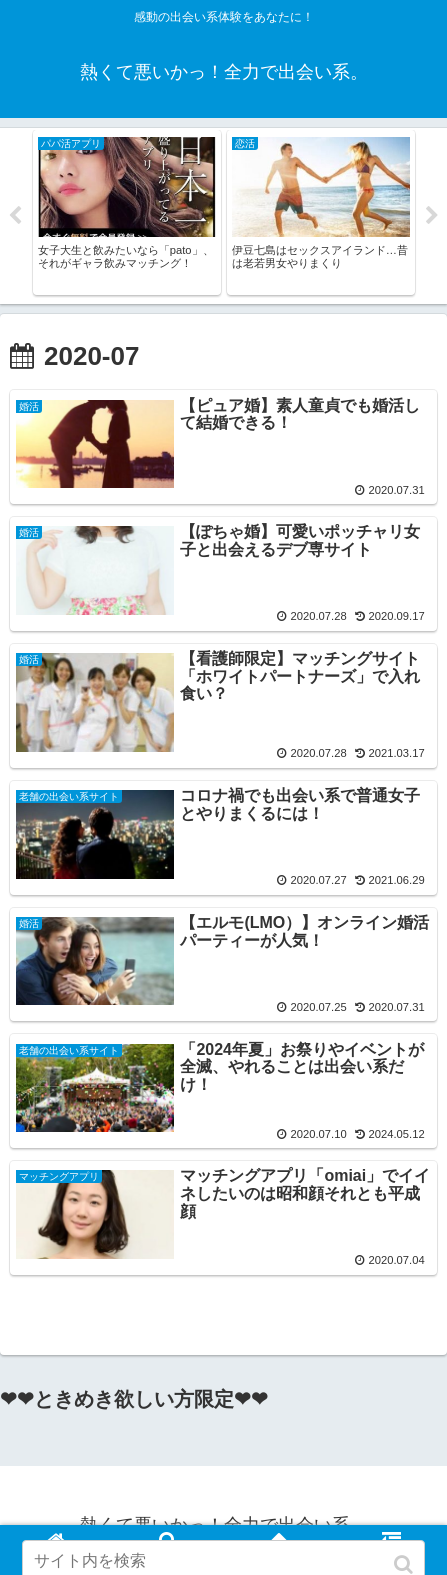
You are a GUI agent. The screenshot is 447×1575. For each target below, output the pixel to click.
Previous (15, 216)
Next (432, 216)
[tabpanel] (127, 212)
